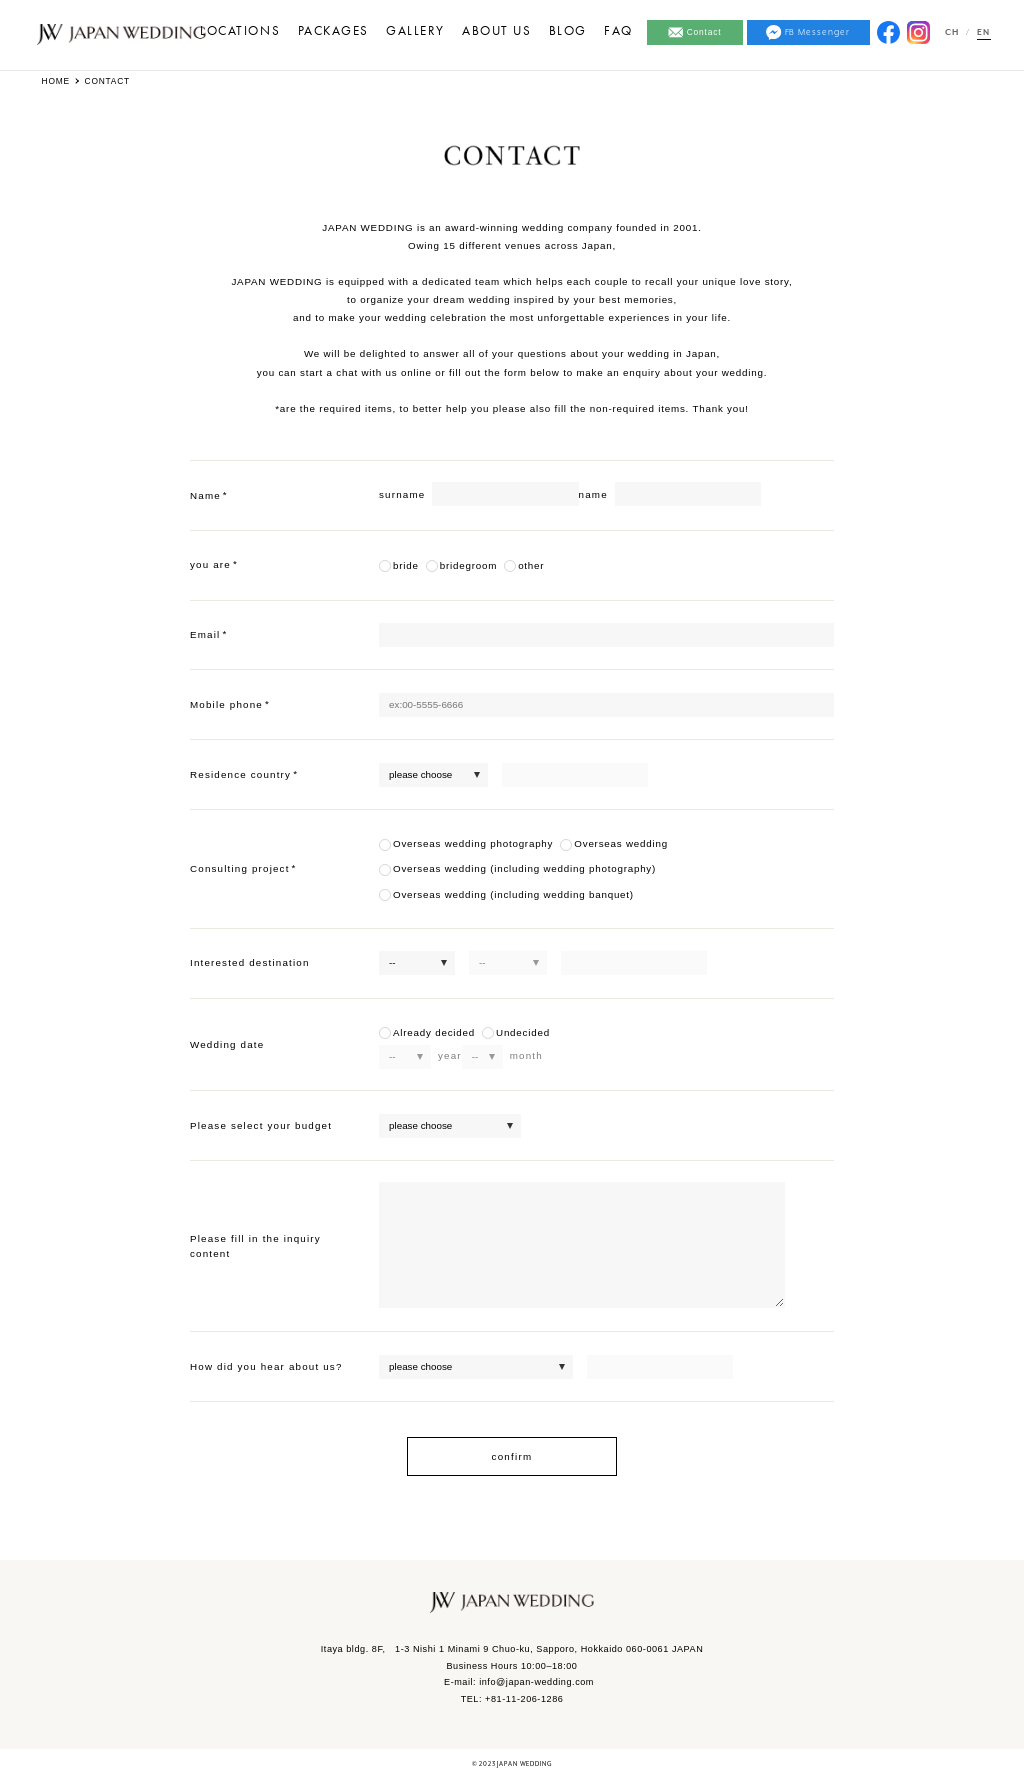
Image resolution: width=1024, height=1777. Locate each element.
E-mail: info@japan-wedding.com (519, 1682)
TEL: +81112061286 (512, 1699)
